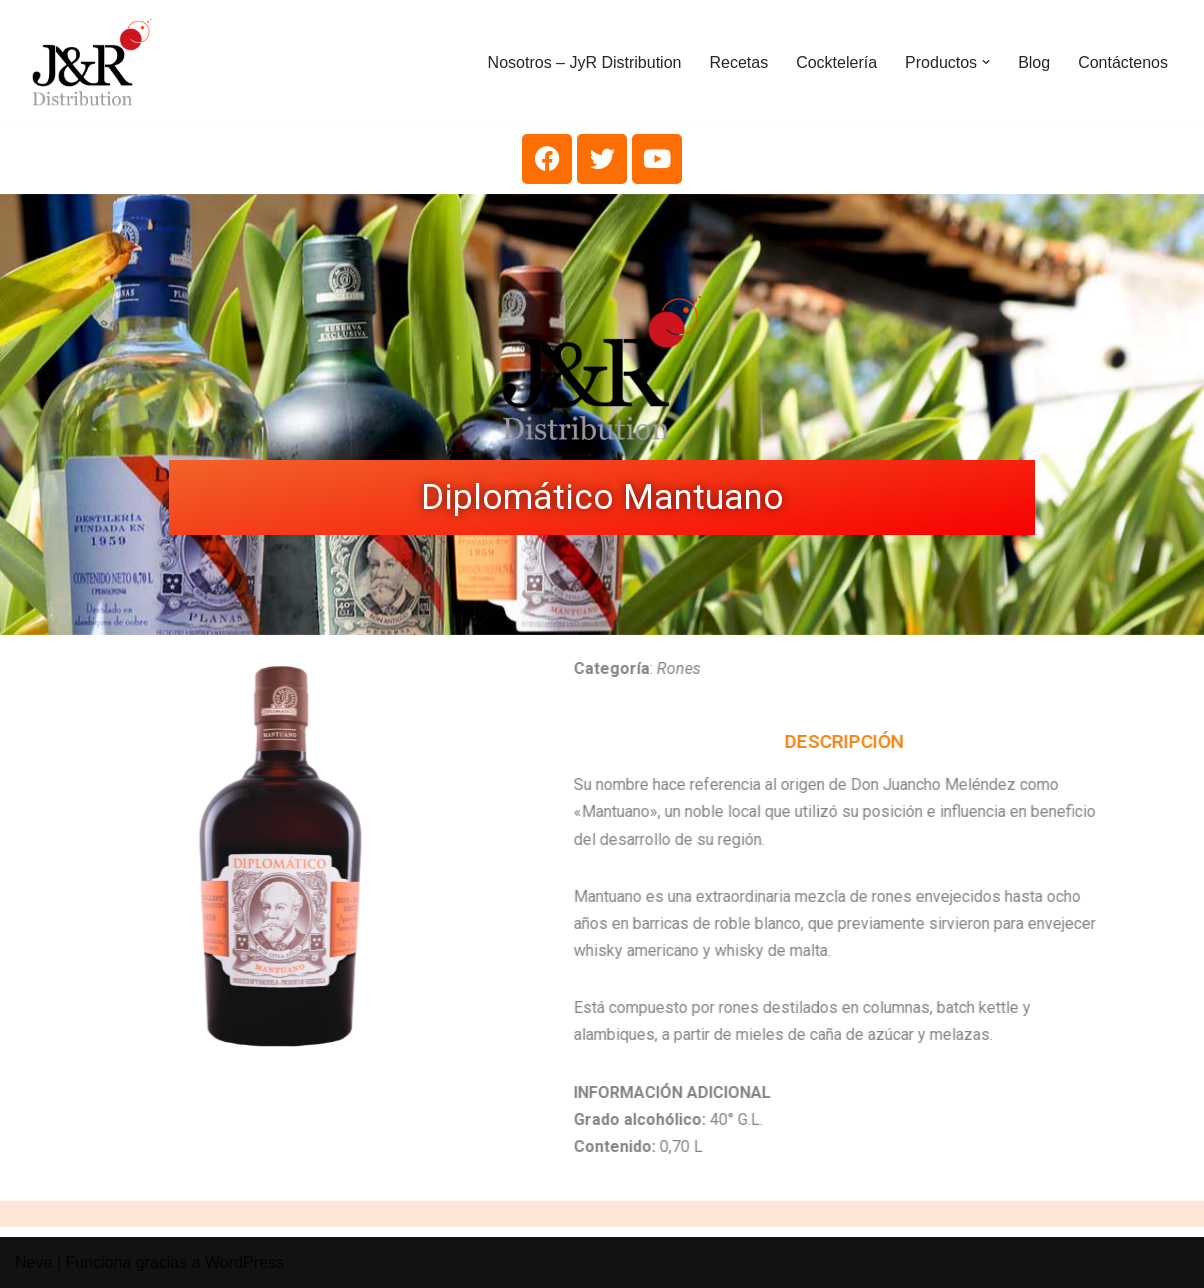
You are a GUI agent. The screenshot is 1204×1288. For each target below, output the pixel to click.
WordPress (244, 1262)
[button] (986, 62)
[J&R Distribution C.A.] (92, 62)
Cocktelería (836, 62)
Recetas (738, 62)
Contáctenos (1123, 62)
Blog (1034, 62)
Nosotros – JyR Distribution (585, 62)
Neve (33, 1262)
